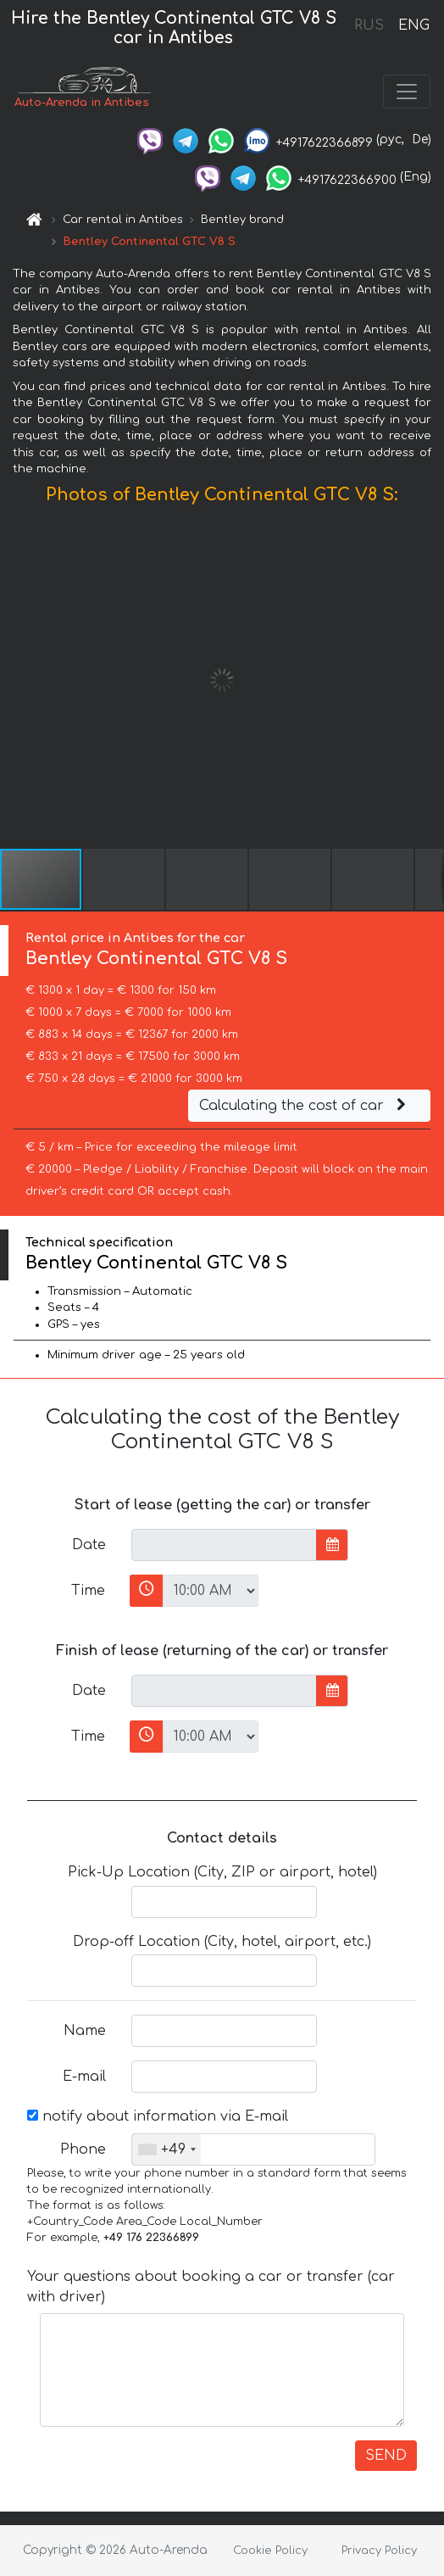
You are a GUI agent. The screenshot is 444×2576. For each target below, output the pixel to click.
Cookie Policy (270, 2550)
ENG (413, 25)
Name (85, 2030)
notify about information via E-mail (157, 2116)
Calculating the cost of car (305, 1105)
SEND (386, 2455)
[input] (224, 1545)
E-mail (84, 2076)
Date (89, 1545)
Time (88, 1590)
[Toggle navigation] (406, 92)
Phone (83, 2149)
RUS (369, 25)
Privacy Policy (379, 2550)
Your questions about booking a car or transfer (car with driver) (211, 2287)
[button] (428, 680)
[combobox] (166, 2149)
